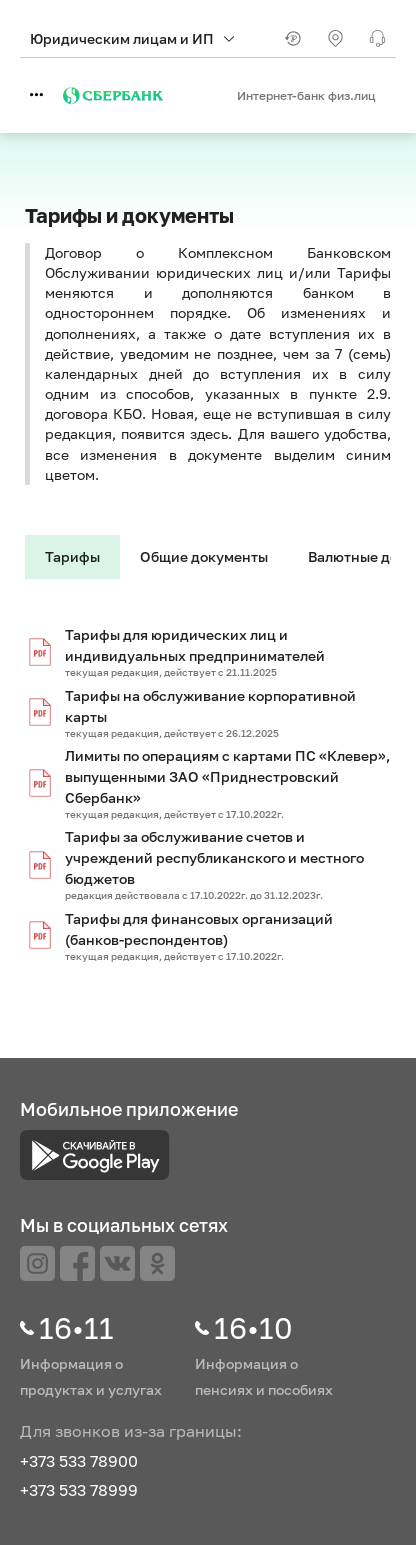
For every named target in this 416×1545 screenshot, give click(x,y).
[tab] (72, 557)
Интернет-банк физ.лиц (306, 95)
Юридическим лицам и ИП (132, 38)
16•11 (76, 1328)
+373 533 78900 (79, 1461)
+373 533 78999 (79, 1490)
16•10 (253, 1328)
